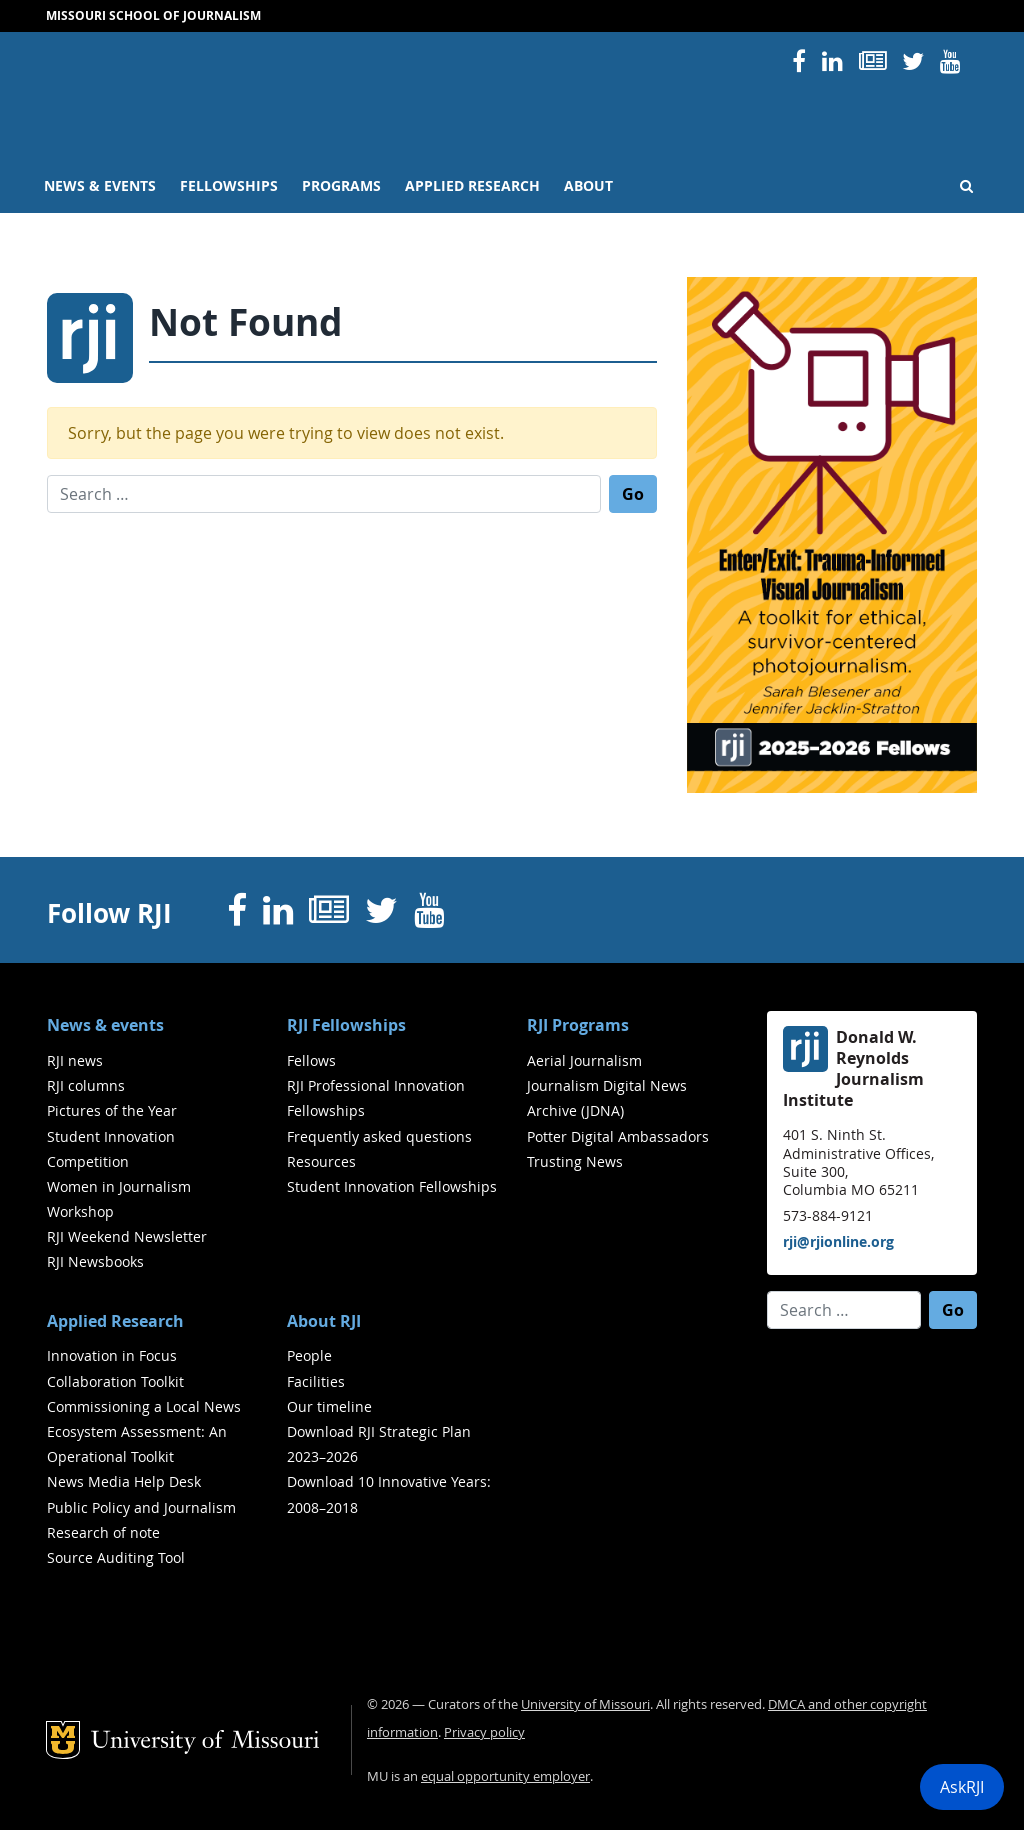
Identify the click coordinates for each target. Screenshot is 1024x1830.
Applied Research (472, 186)
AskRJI (962, 1787)
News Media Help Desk (124, 1481)
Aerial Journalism (584, 1060)
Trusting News (575, 1161)
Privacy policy (484, 1732)
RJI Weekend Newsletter (127, 1236)
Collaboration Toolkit (115, 1381)
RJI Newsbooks (95, 1261)
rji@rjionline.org (838, 1241)
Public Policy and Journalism (141, 1507)
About (588, 186)
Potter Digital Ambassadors (618, 1136)
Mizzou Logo (79, 85)
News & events (100, 186)
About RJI (324, 1321)
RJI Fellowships (346, 1025)
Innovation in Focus (112, 1355)
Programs (341, 186)
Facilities (316, 1381)
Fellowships (229, 186)
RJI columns (86, 1085)
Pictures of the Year (112, 1110)
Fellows (311, 1060)
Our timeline (329, 1406)
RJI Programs (578, 1025)
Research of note (103, 1532)
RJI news (75, 1060)
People (309, 1355)
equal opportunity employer (505, 1776)
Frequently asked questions (379, 1136)
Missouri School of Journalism (153, 15)
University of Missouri (255, 142)
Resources (321, 1161)
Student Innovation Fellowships (392, 1186)
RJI (427, 88)
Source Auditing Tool (116, 1557)
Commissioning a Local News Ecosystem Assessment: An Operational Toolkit (144, 1431)
